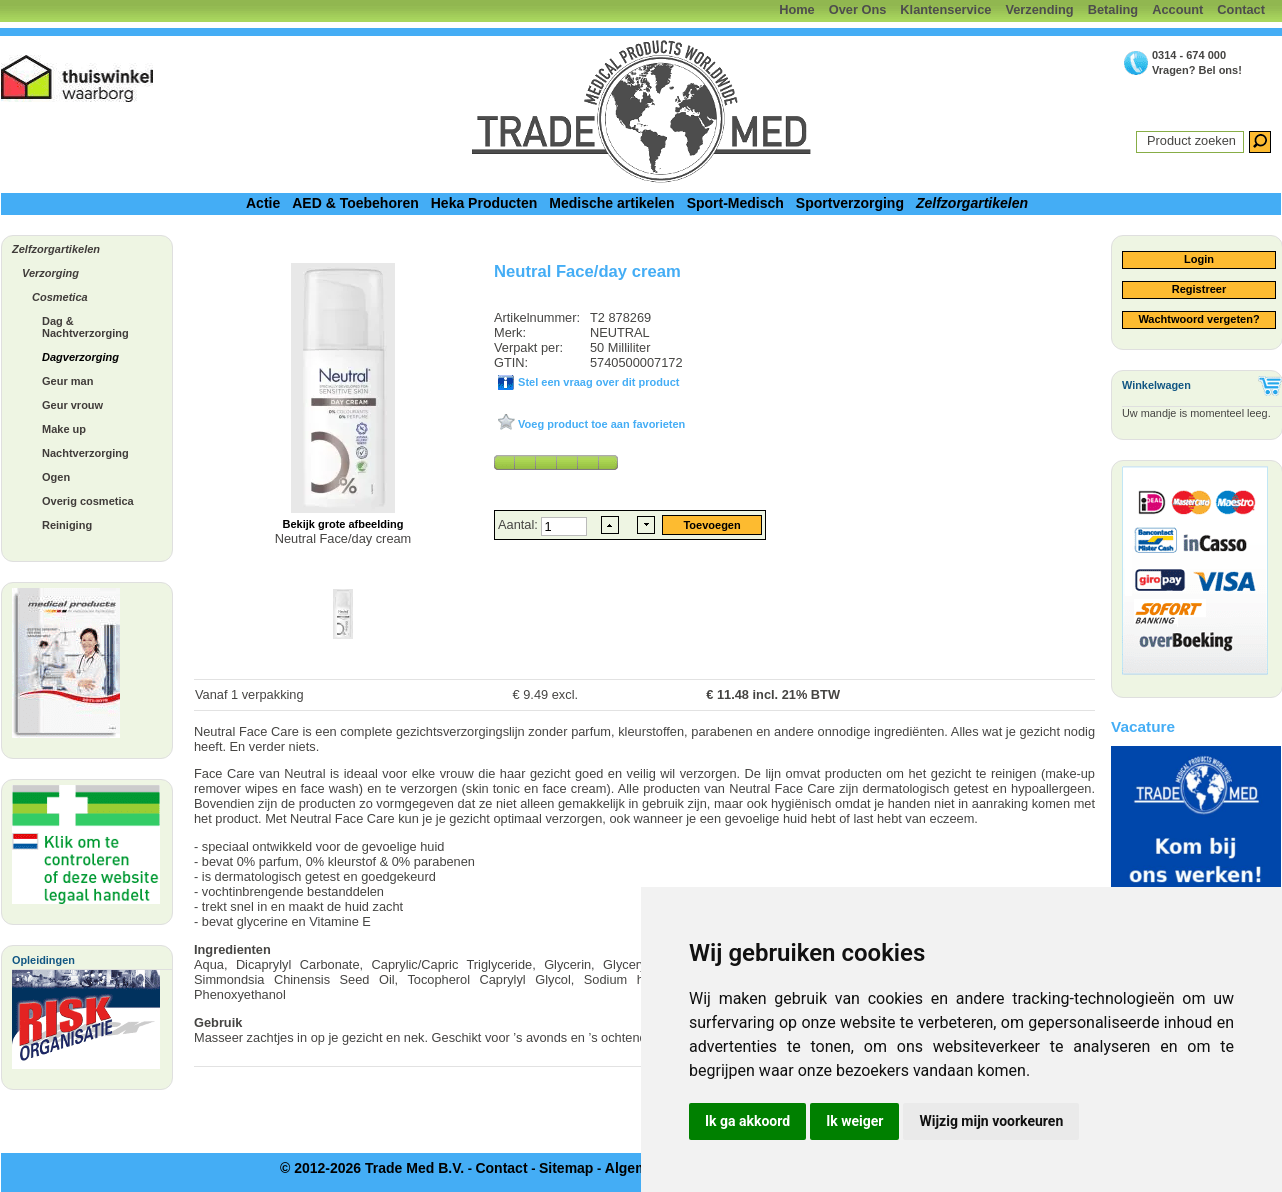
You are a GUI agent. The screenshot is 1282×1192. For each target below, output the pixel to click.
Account (1177, 9)
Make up (64, 429)
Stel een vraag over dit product (597, 382)
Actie (263, 203)
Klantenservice (945, 9)
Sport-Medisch (735, 203)
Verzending (1039, 9)
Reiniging (67, 525)
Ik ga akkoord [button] (747, 1121)
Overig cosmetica (88, 501)
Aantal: (519, 524)
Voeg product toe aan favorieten (600, 424)
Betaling (1113, 9)
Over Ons (858, 9)
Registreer (1199, 289)
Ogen (56, 477)
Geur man (67, 381)
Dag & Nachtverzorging (85, 327)
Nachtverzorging (85, 453)
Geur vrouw (72, 405)
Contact (1241, 9)
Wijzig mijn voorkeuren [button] (991, 1121)
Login (1199, 259)
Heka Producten (484, 203)
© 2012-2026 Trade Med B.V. (372, 1168)
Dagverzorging (80, 357)
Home (797, 9)
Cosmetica (60, 297)
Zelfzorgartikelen (972, 203)
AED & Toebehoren (355, 203)
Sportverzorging (850, 203)
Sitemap (566, 1168)
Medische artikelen (611, 203)
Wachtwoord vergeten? (1198, 319)
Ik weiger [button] (854, 1121)
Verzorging (50, 273)
